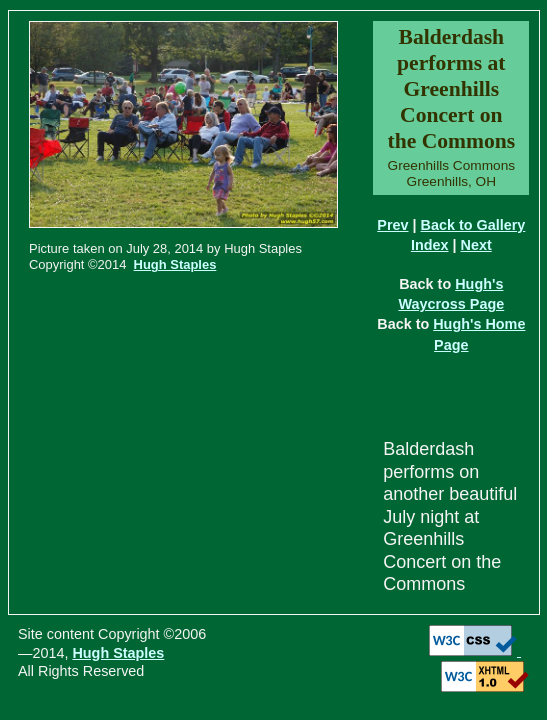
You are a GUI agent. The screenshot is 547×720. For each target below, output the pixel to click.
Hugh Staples (175, 264)
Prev (392, 225)
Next (476, 245)
